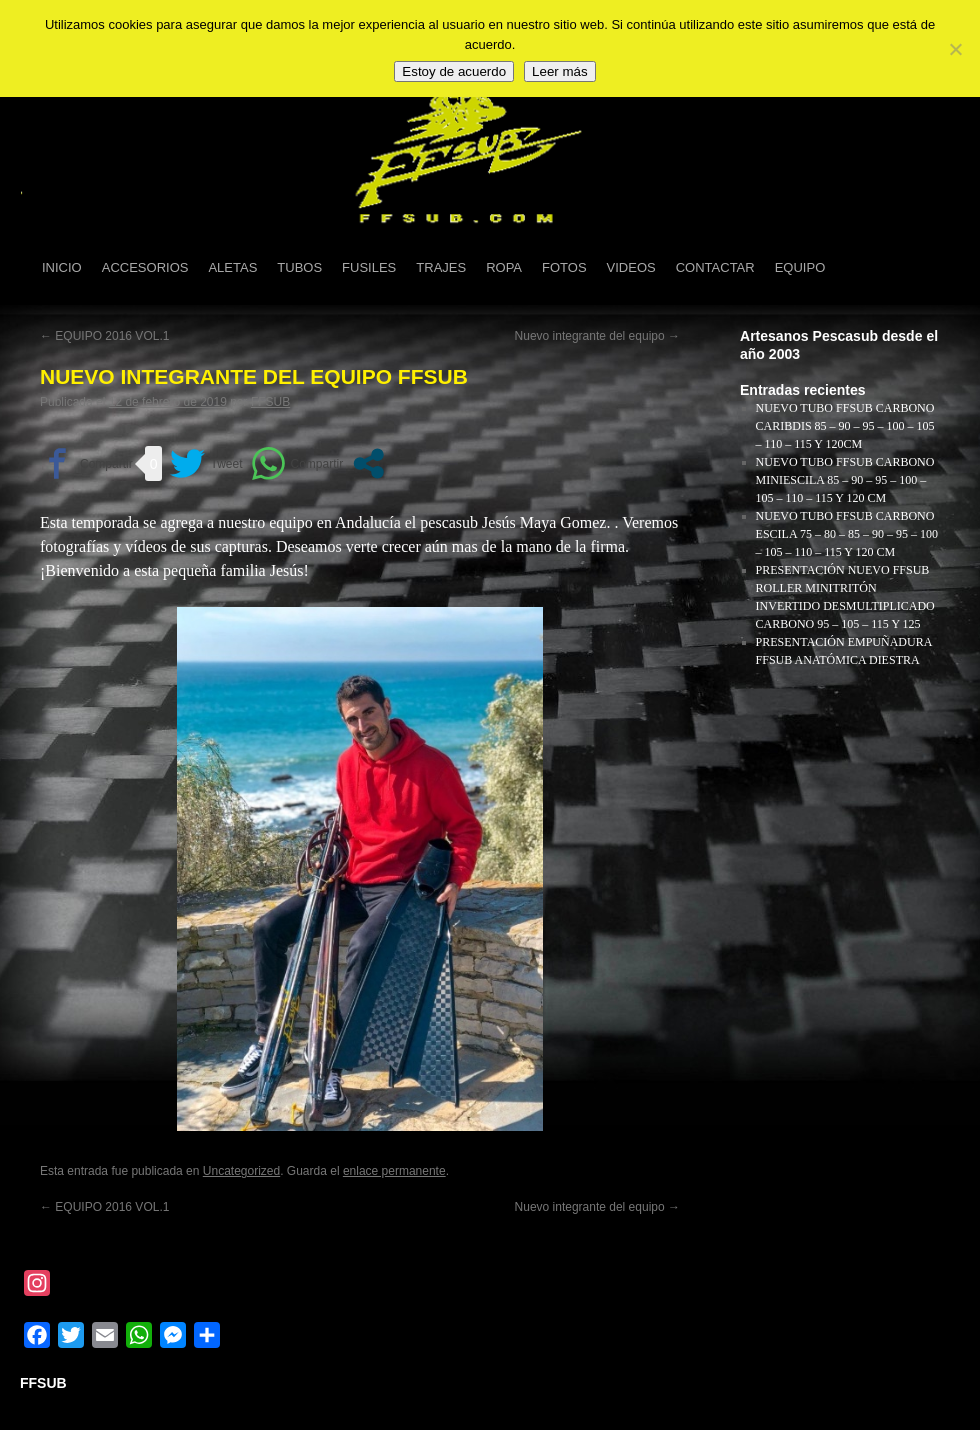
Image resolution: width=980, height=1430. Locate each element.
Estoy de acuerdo (454, 71)
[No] (955, 49)
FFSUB (270, 402)
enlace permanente (394, 1171)
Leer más (560, 71)
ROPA (504, 267)
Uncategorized (241, 1171)
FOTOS (564, 267)
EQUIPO (800, 267)
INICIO (62, 267)
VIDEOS (631, 267)
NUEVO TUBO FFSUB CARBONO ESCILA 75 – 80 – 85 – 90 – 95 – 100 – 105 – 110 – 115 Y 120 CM (847, 534)
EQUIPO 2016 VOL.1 (104, 336)
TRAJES (441, 267)
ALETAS (232, 267)
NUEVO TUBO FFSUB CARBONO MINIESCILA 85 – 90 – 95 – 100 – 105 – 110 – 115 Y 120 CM (845, 480)
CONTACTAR (715, 267)
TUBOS (299, 267)
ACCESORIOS (145, 267)
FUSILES (369, 267)
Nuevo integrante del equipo (597, 336)
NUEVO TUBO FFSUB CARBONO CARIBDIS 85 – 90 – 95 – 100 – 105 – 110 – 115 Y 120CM (845, 426)
